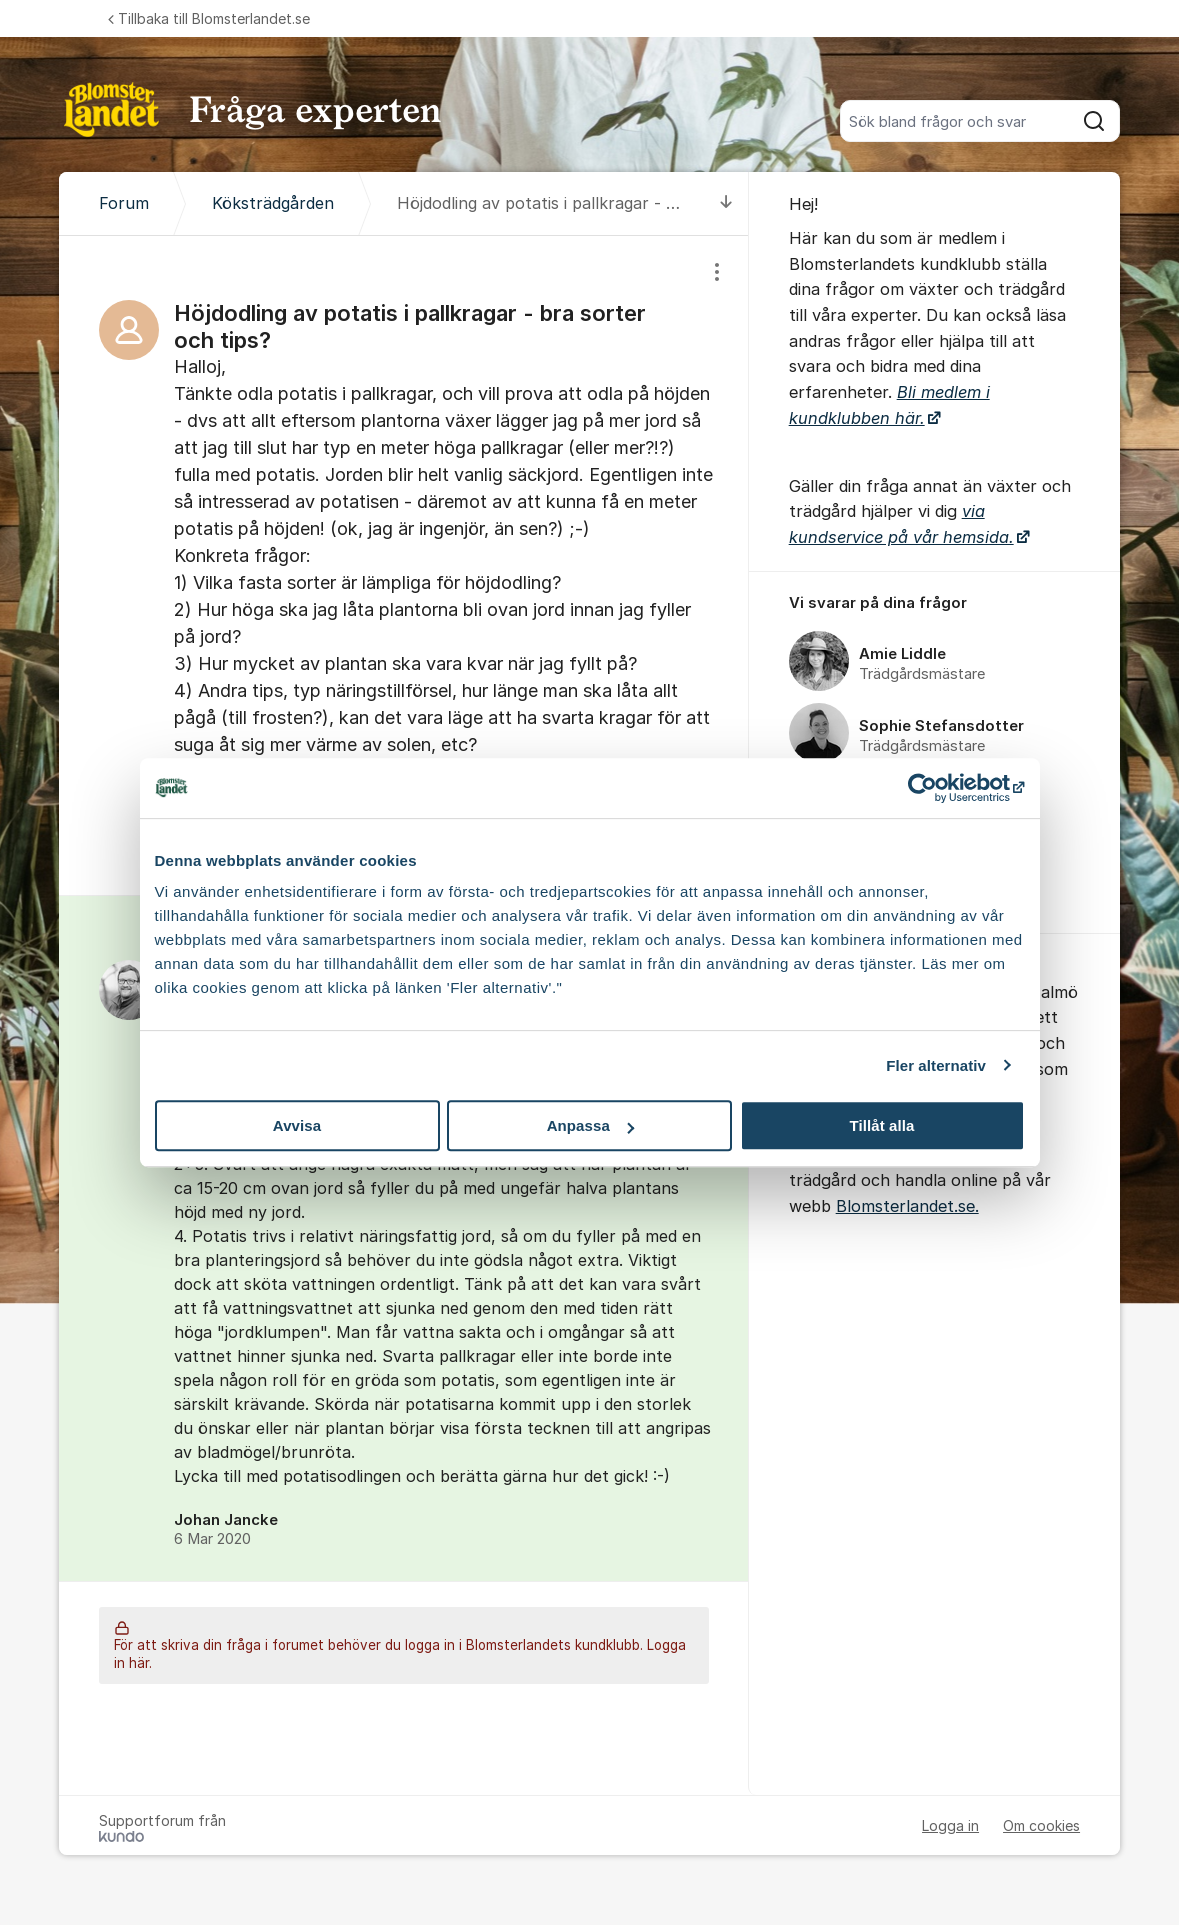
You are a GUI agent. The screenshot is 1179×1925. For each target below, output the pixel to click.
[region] (404, 565)
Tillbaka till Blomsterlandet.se (209, 18)
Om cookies (1041, 1825)
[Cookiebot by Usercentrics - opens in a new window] (937, 788)
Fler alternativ (936, 1065)
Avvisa (297, 1125)
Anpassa (590, 1125)
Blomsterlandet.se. (907, 1206)
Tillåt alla (881, 1125)
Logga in (950, 1825)
